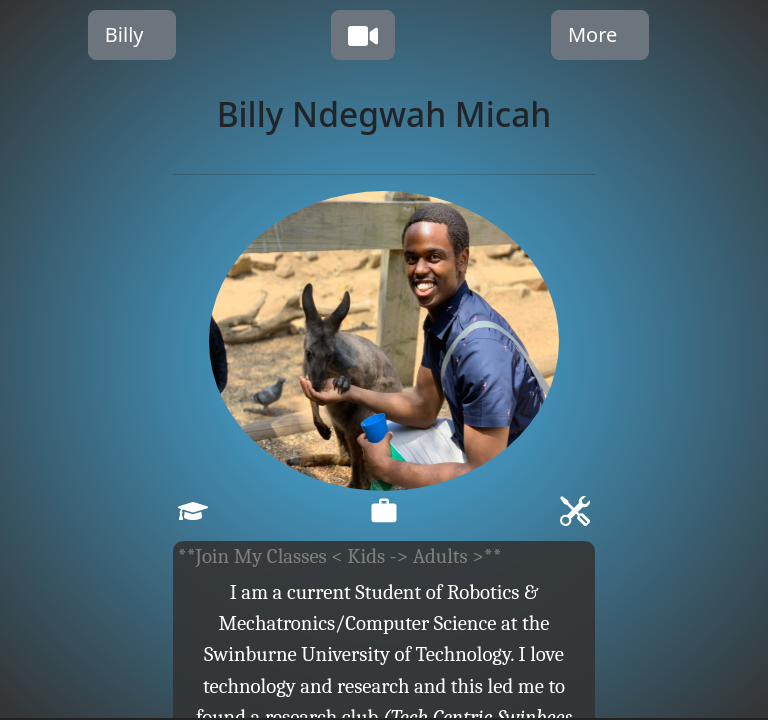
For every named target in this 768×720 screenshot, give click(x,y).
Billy (124, 34)
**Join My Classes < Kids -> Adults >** (340, 556)
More (592, 34)
